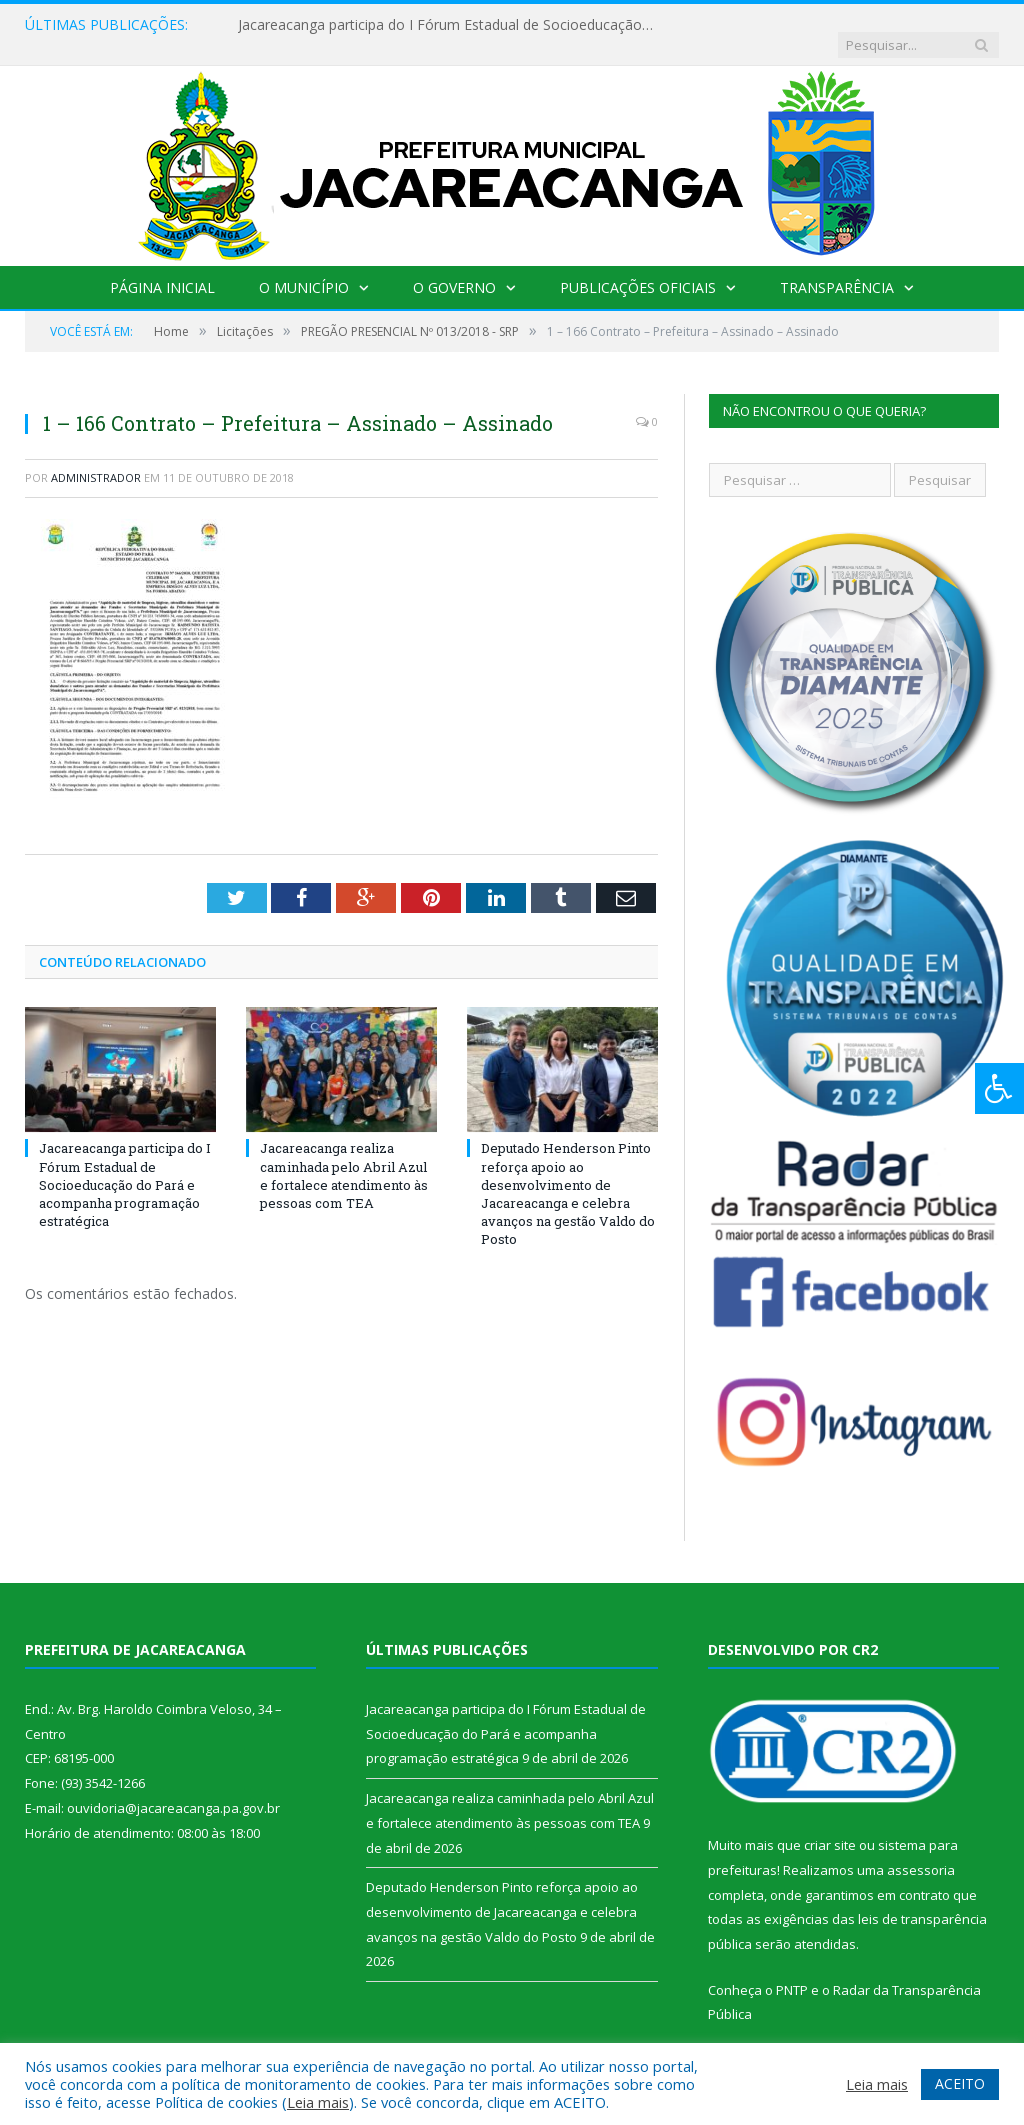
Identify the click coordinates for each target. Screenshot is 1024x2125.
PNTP (792, 1970)
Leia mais (318, 2102)
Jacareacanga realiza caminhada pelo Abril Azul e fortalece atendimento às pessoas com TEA (344, 1155)
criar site (830, 1825)
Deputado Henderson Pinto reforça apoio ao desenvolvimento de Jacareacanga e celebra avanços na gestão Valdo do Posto (568, 1173)
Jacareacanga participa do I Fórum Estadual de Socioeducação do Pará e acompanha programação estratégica (443, 25)
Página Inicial (162, 267)
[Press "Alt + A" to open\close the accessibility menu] (999, 1088)
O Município (304, 267)
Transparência (837, 267)
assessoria (921, 1850)
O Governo (454, 267)
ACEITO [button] (960, 2083)
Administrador (96, 457)
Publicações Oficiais (638, 267)
